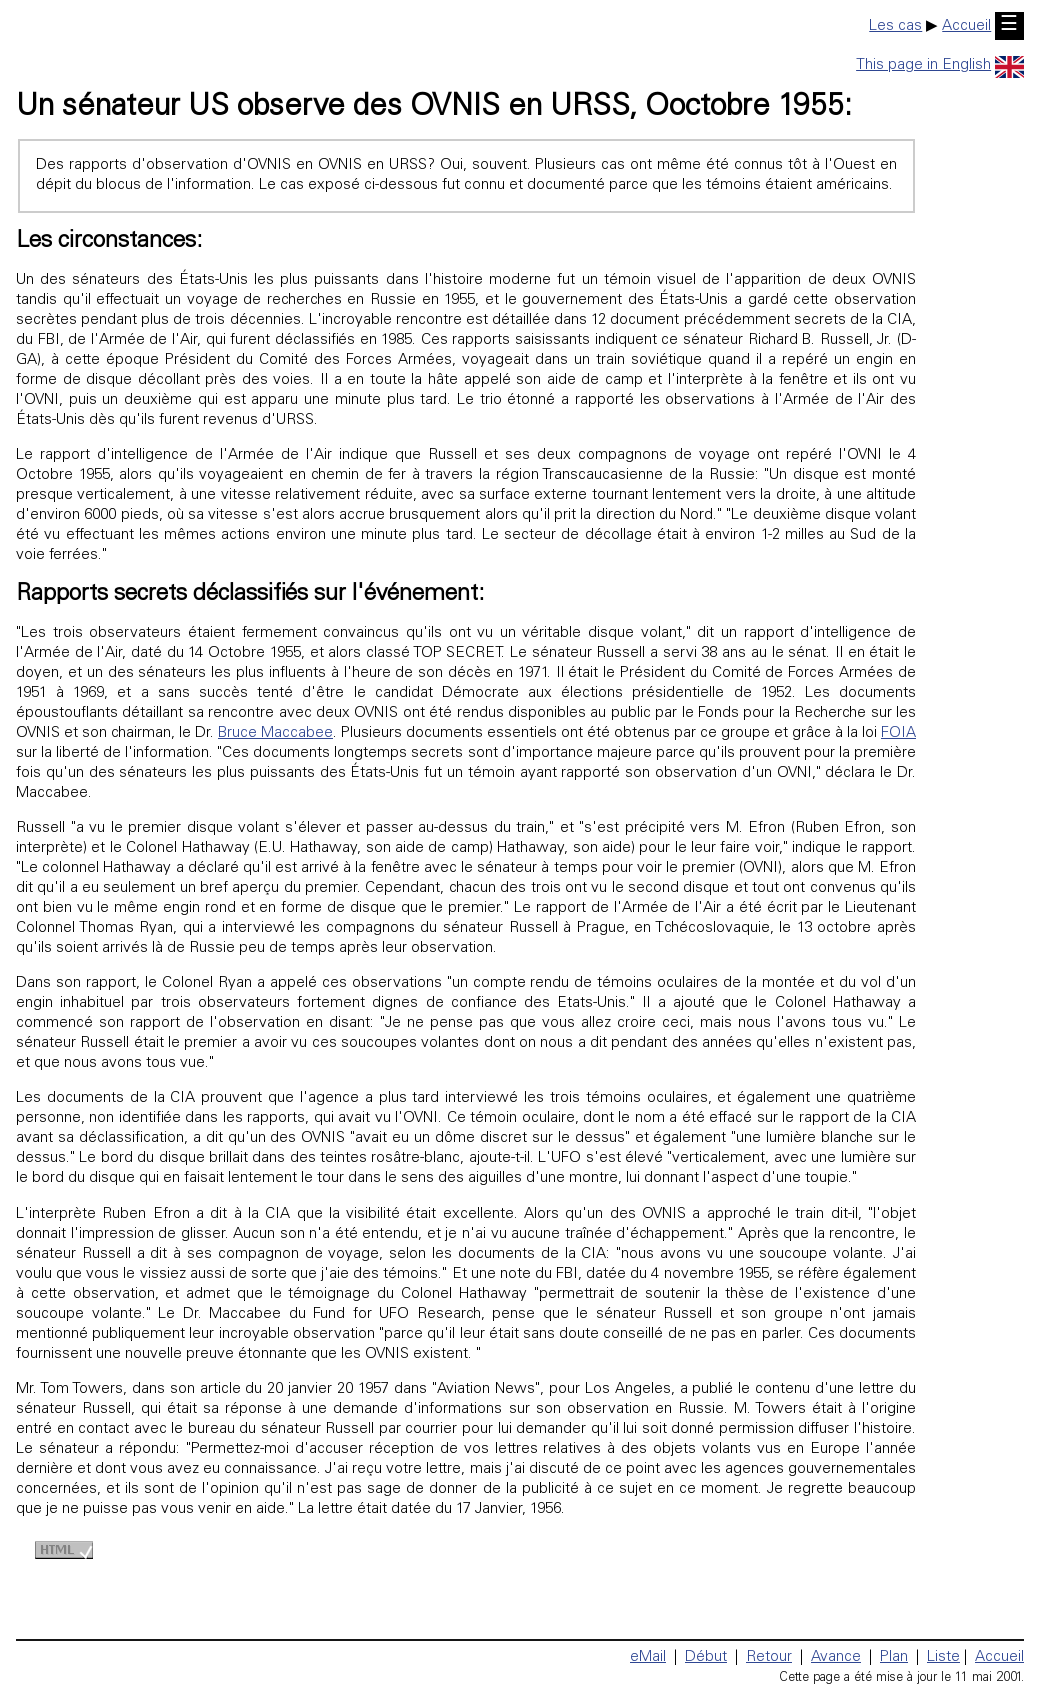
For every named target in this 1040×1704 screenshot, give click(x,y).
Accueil (966, 26)
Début (706, 1657)
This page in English (940, 65)
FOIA (898, 733)
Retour (769, 1657)
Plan (894, 1657)
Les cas (895, 26)
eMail (648, 1657)
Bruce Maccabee (275, 733)
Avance (836, 1657)
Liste (943, 1657)
